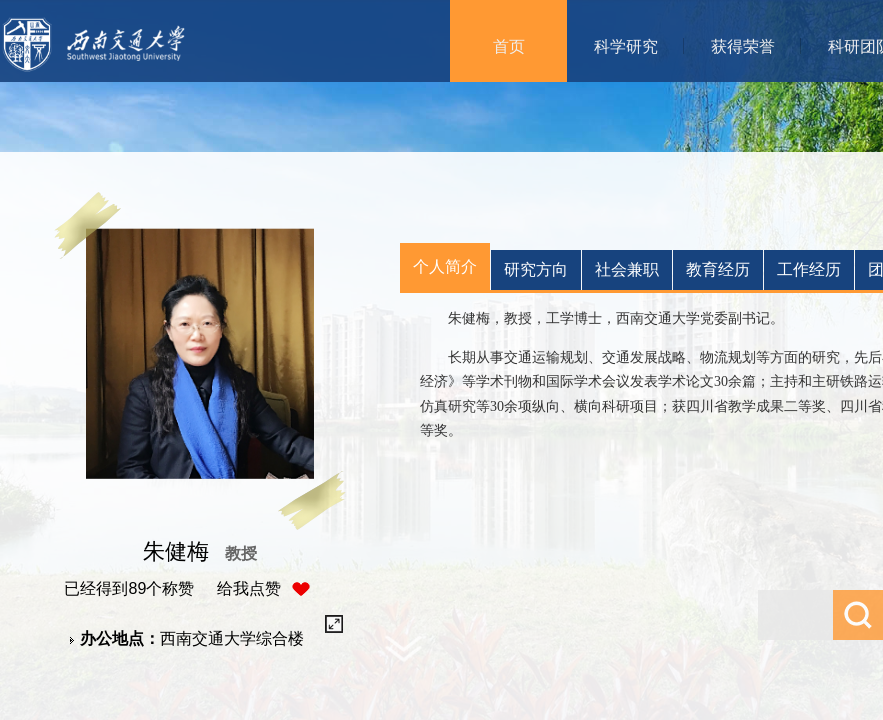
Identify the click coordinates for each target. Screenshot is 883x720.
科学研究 (626, 46)
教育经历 (718, 269)
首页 (509, 46)
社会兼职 (627, 269)
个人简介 (445, 266)
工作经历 (809, 269)
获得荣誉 (743, 46)
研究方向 (536, 269)
